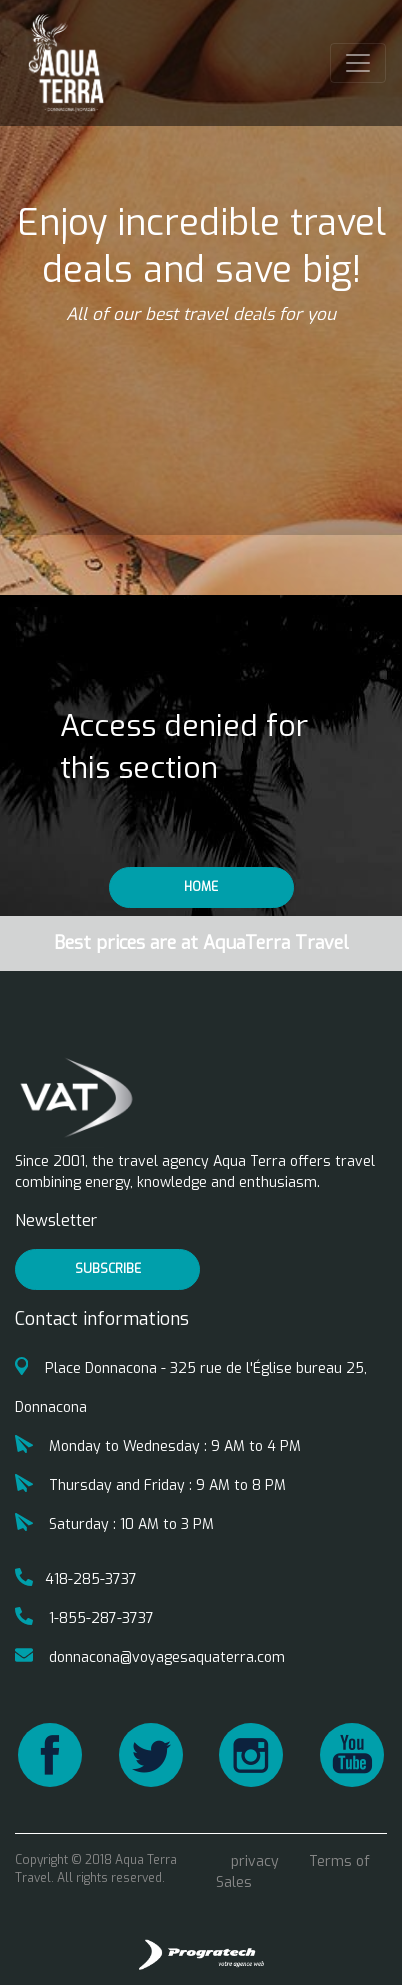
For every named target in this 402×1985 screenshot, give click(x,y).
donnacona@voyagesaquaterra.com (150, 1657)
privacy (255, 1861)
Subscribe (108, 1269)
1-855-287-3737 (84, 1618)
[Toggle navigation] (358, 63)
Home (201, 887)
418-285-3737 (76, 1579)
